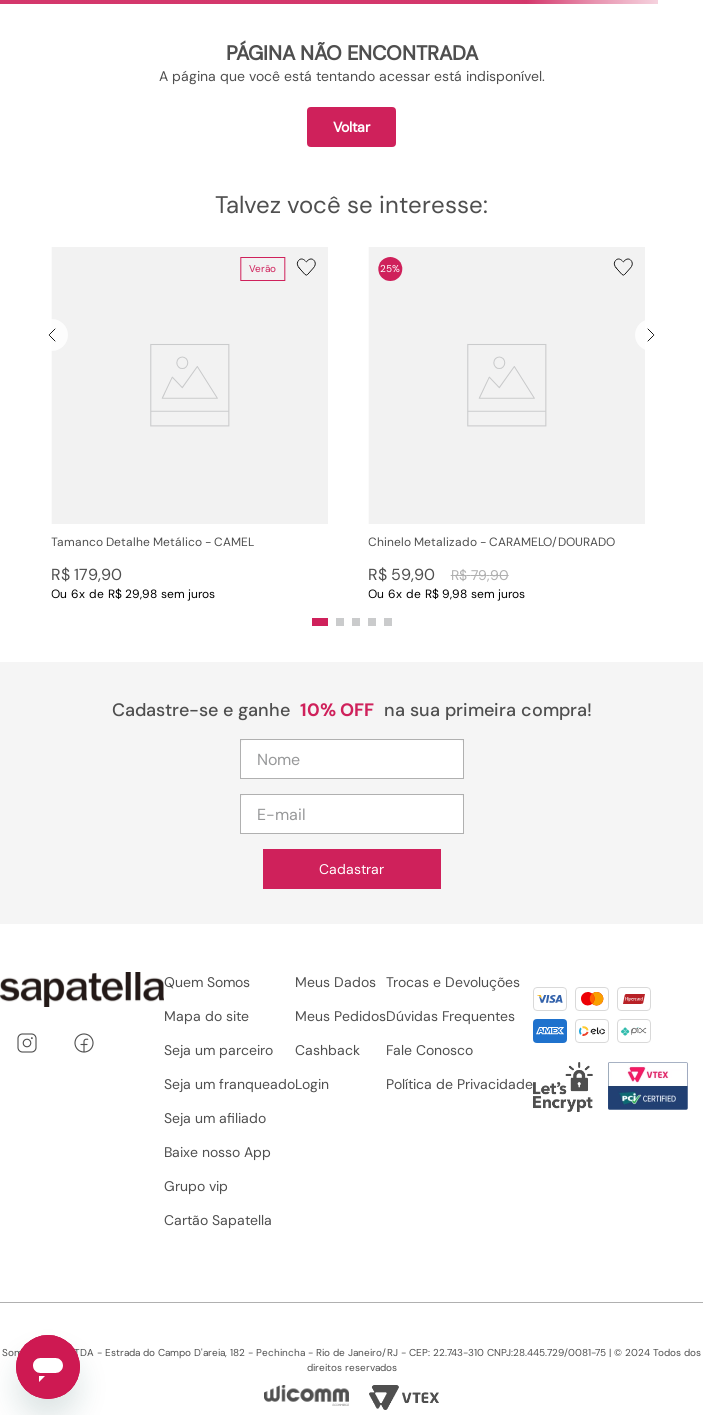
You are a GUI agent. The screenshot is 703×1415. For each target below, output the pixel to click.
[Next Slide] (651, 335)
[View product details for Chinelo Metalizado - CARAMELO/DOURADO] (506, 424)
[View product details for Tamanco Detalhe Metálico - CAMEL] (189, 424)
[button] (189, 424)
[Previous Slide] (52, 335)
